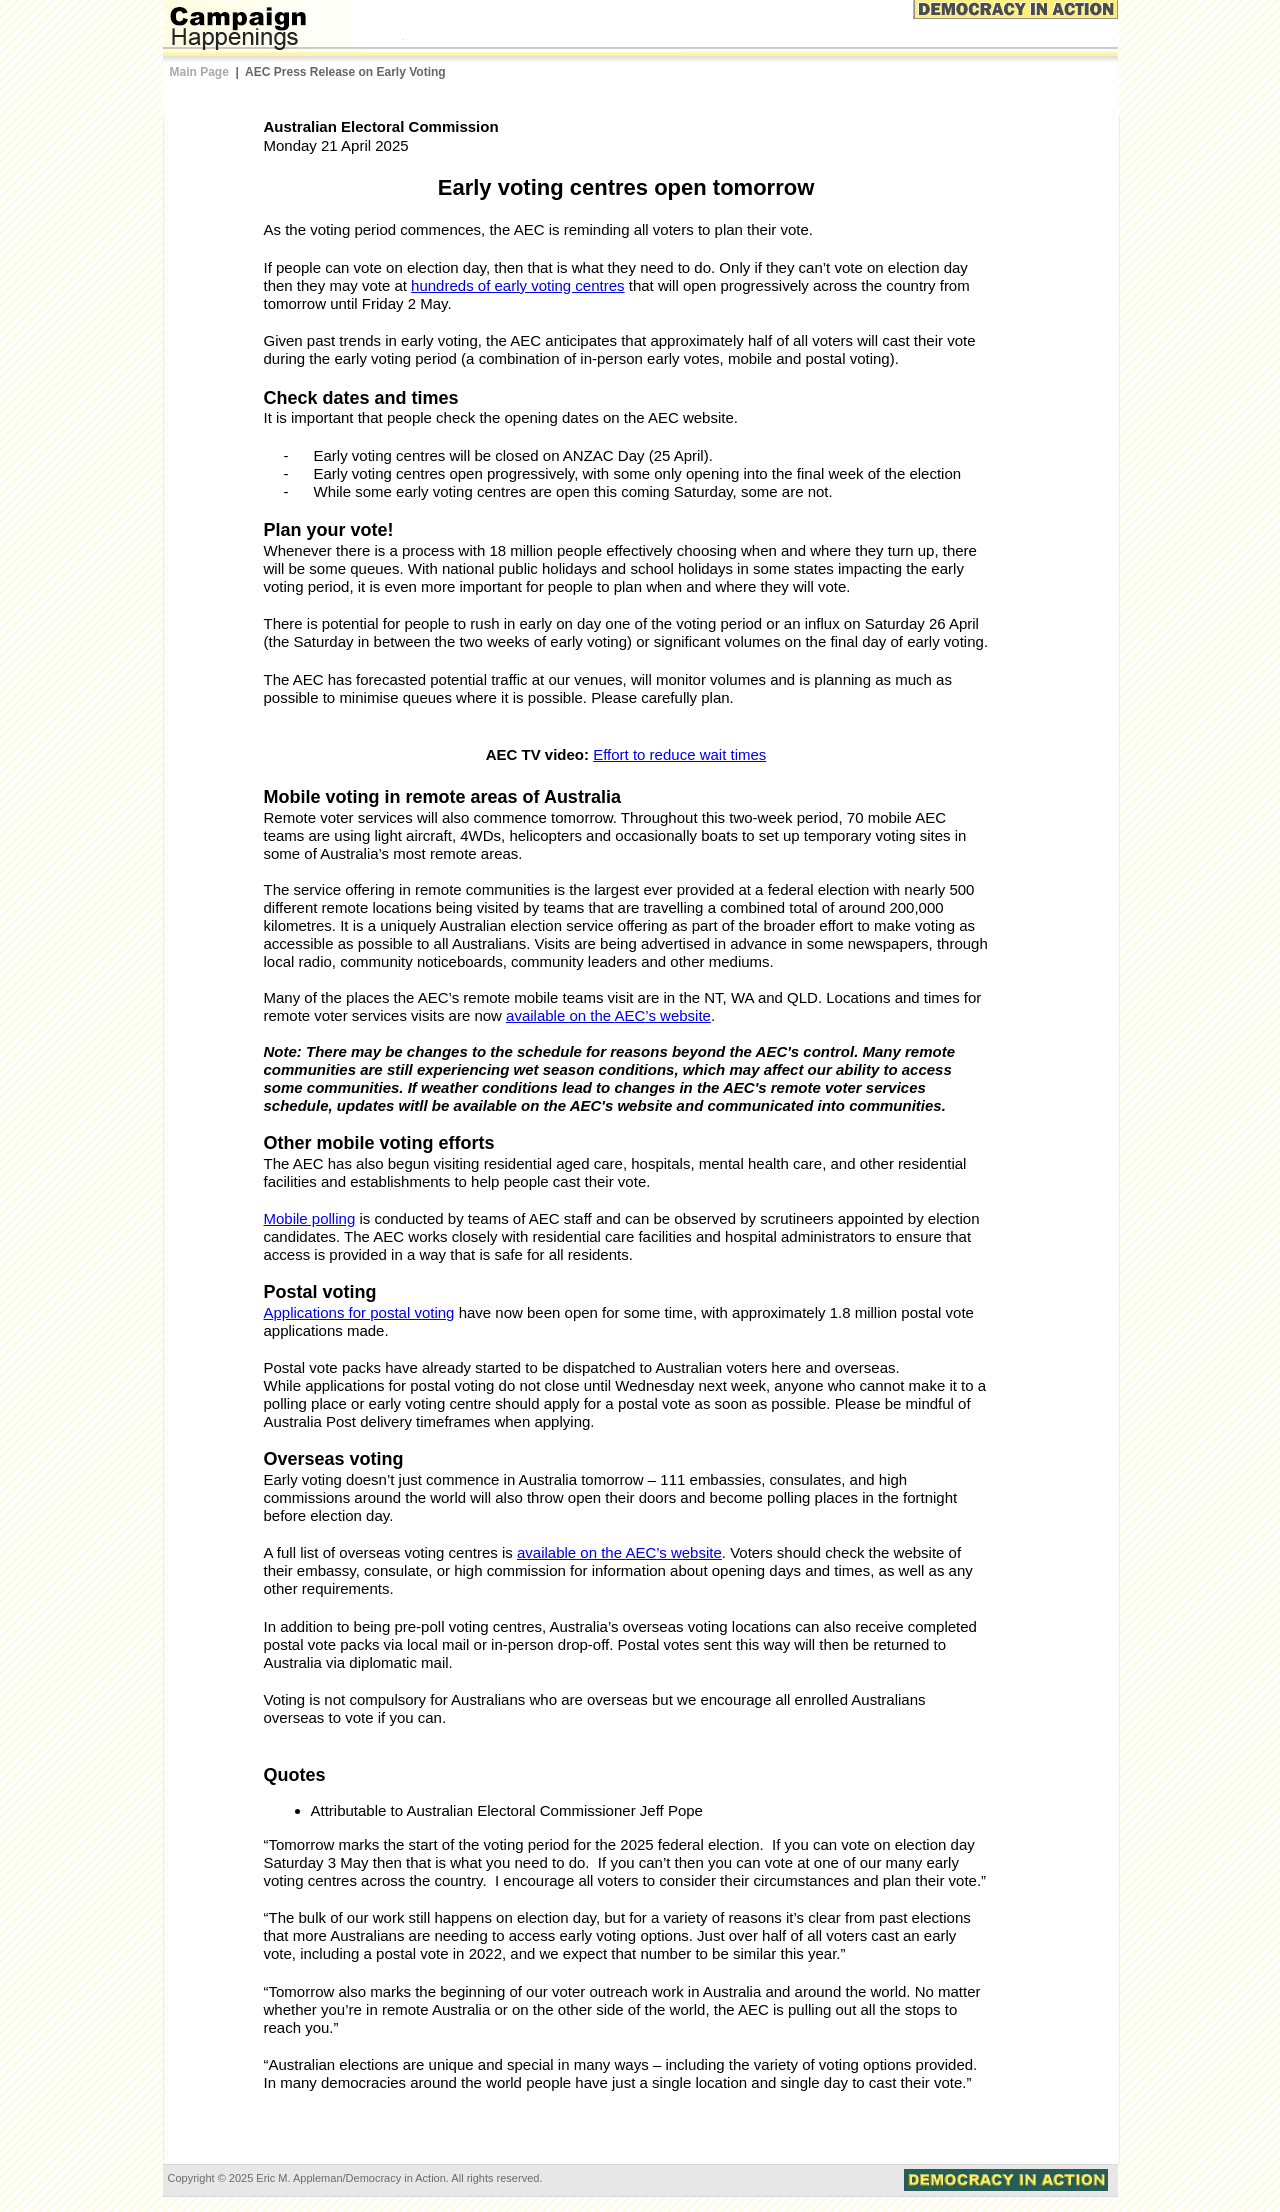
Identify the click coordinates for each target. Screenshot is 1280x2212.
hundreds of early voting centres (517, 285)
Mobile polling (310, 1218)
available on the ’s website (608, 1015)
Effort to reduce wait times (679, 754)
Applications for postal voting (359, 1312)
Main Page (199, 72)
